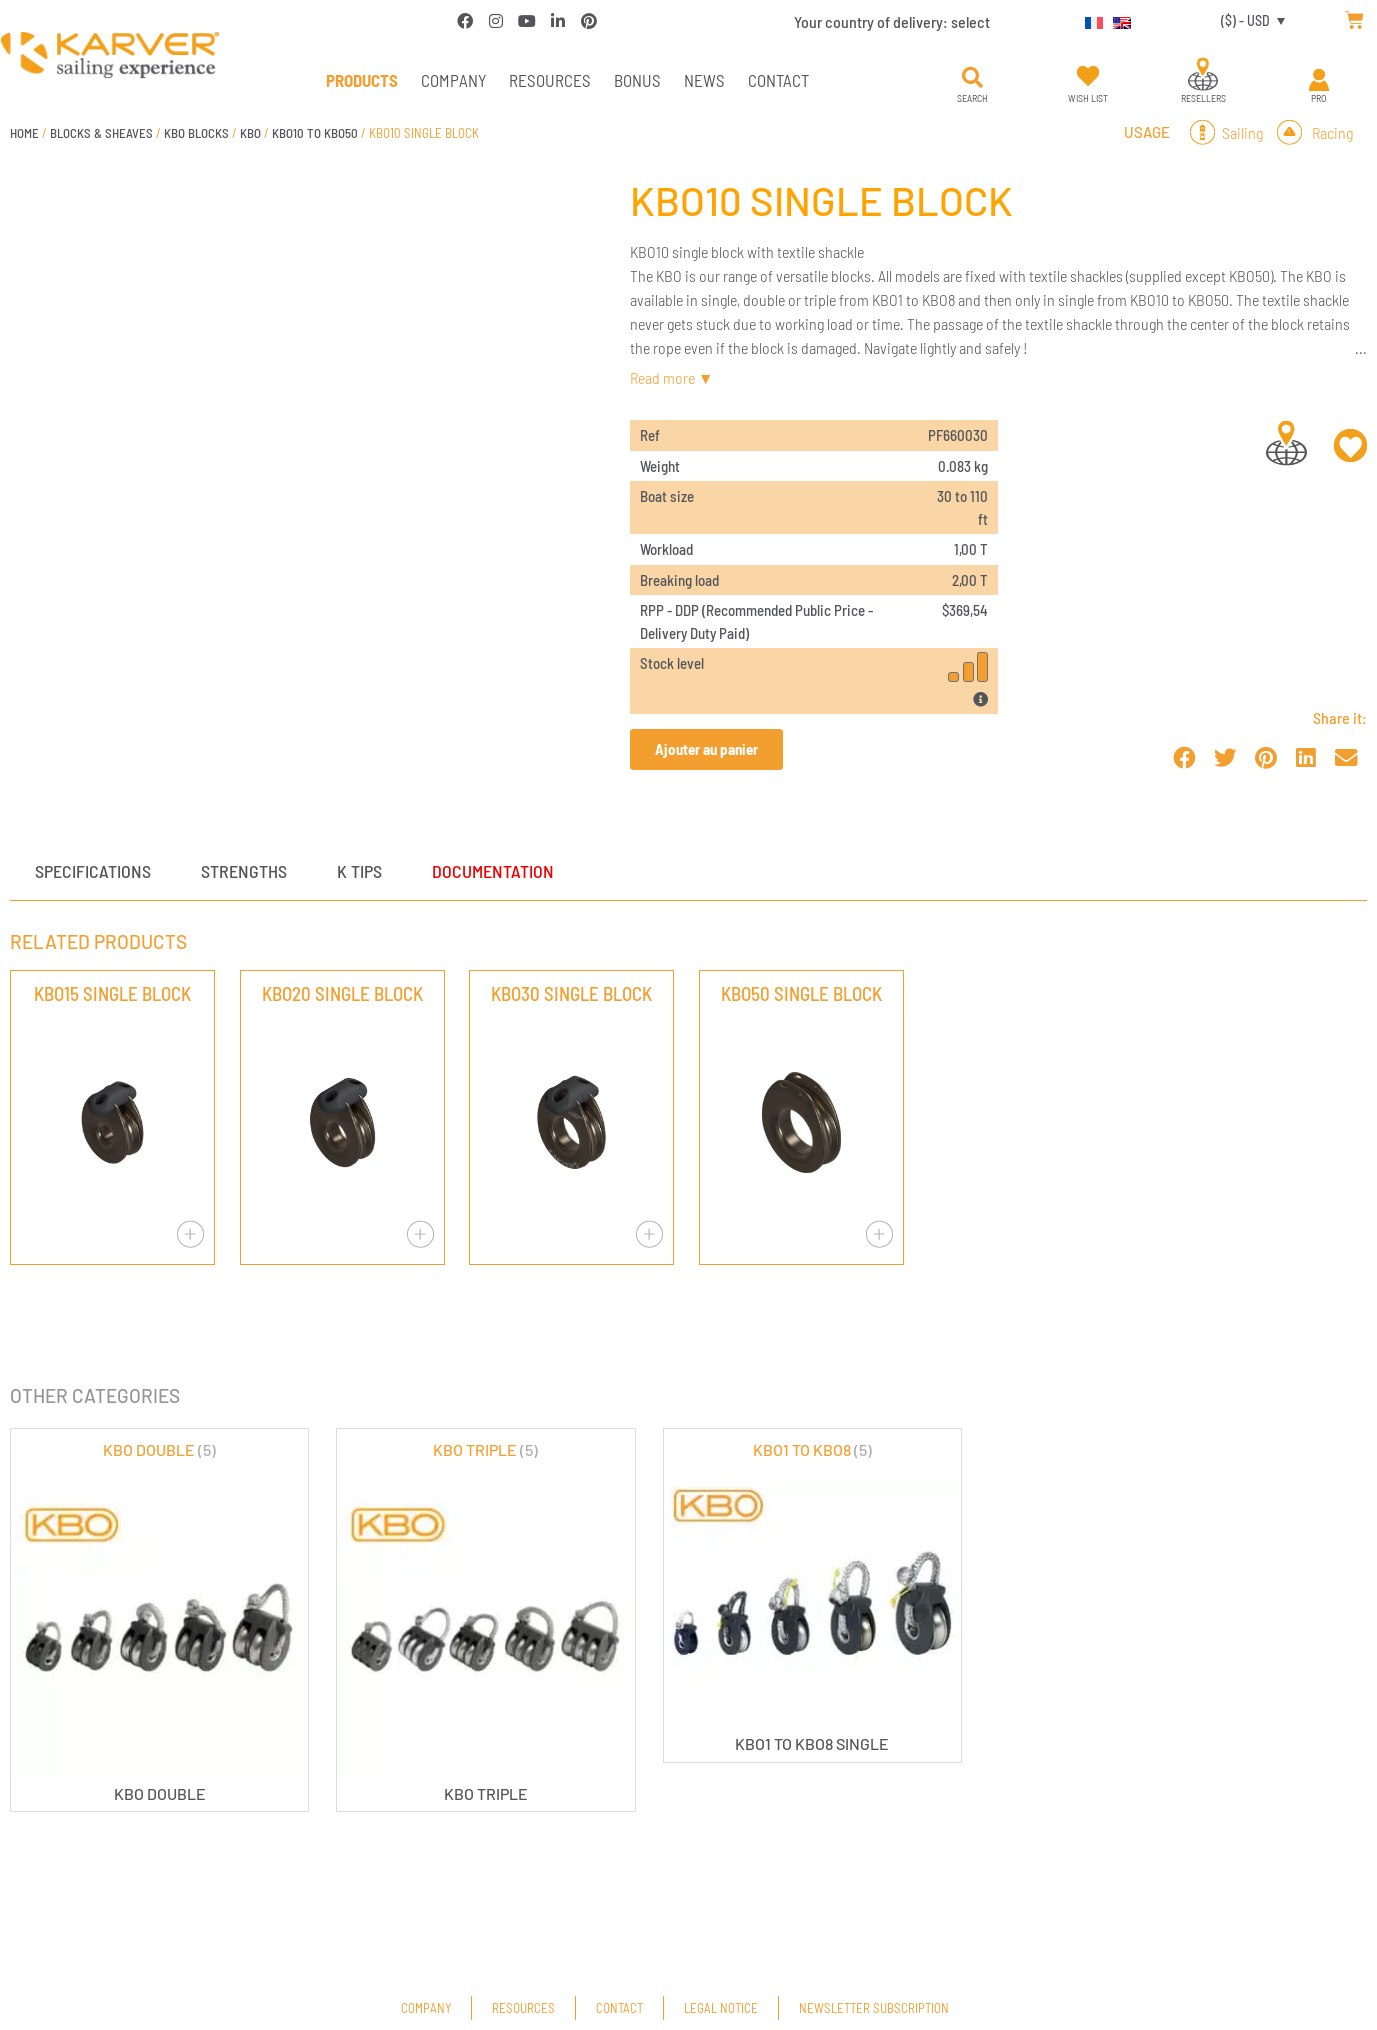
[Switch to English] (1117, 20)
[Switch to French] (1089, 20)
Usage (1147, 132)
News (704, 80)
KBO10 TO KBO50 (315, 133)
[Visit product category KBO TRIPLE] (485, 1620)
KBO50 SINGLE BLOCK (801, 993)
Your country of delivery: (892, 21)
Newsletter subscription (874, 2008)
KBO (250, 133)
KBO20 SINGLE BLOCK (342, 993)
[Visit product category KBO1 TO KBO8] (812, 1595)
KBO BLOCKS (196, 133)
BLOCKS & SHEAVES (101, 133)
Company (453, 80)
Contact (778, 80)
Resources (550, 80)
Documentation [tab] (493, 871)
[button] (972, 78)
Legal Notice (721, 2008)
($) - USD (1245, 20)
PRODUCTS (362, 80)
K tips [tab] (359, 871)
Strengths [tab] (244, 871)
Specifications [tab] (93, 871)
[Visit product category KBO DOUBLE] (159, 1620)
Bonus (637, 80)
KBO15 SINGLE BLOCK (112, 993)
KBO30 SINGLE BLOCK (571, 993)
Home (24, 133)
